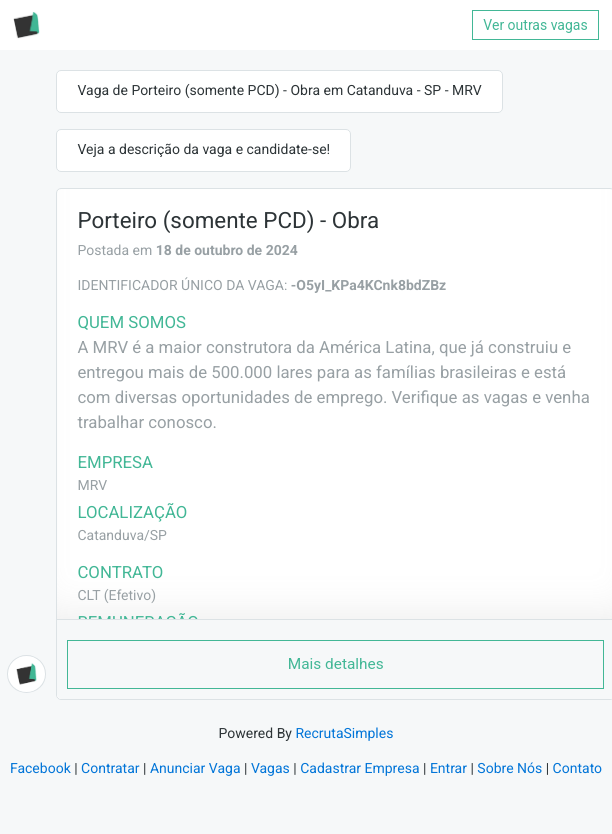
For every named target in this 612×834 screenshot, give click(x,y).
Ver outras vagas (535, 25)
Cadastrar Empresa (359, 769)
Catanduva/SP (121, 536)
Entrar (448, 769)
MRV (92, 486)
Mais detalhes (336, 664)
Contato (577, 769)
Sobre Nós (509, 769)
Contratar (110, 769)
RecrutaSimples (344, 734)
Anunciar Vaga (195, 769)
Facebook (40, 769)
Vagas (270, 769)
